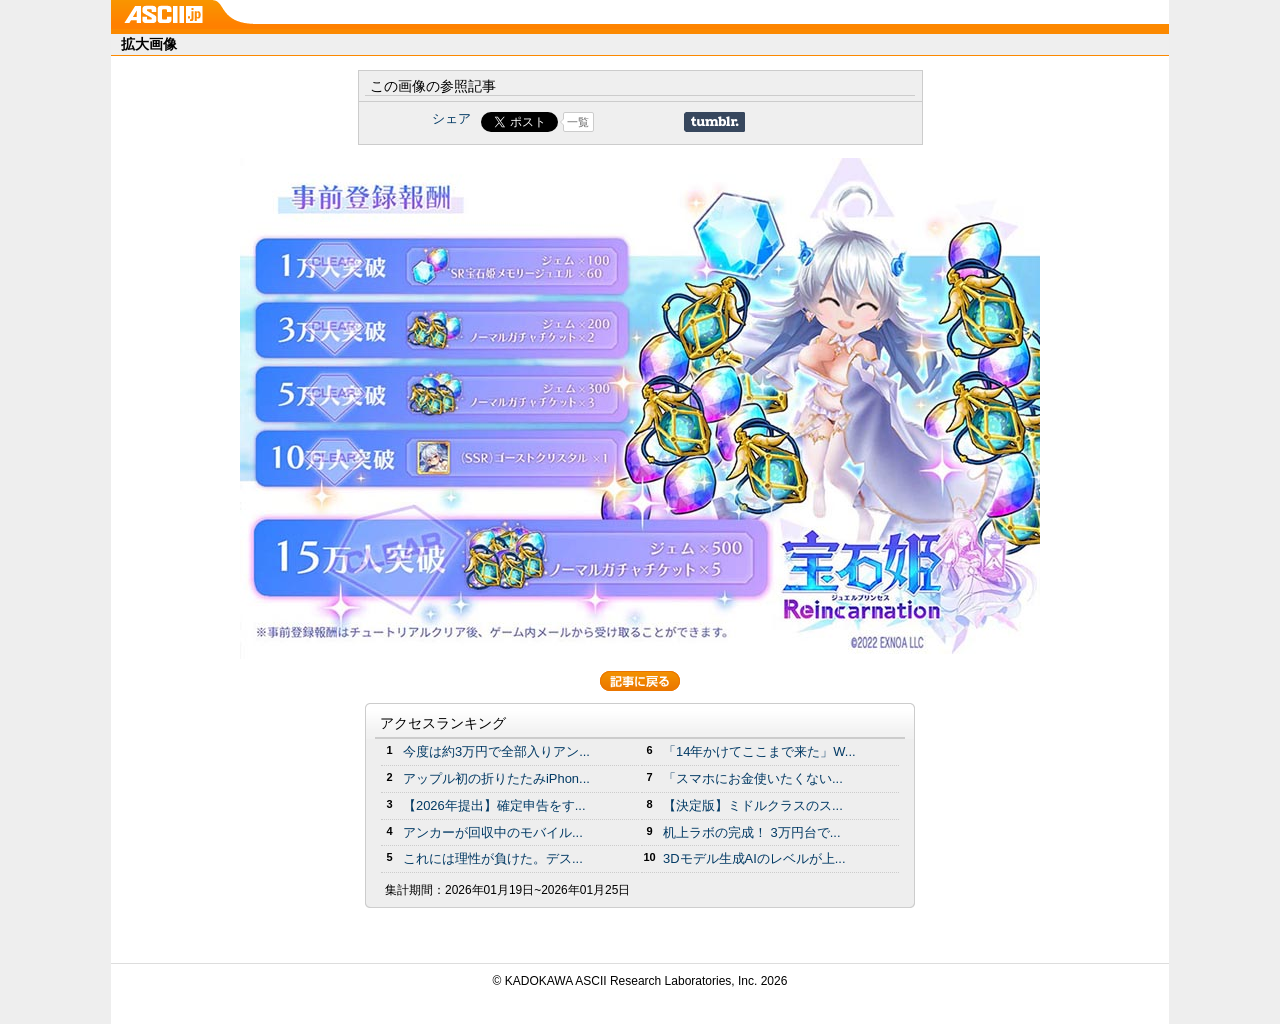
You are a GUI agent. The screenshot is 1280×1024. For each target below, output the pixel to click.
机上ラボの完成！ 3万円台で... (752, 832)
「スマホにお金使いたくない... (753, 778)
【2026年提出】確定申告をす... (494, 805)
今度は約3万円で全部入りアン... (496, 751)
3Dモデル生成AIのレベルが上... (754, 858)
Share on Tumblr (714, 122)
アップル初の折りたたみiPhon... (496, 778)
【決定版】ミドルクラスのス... (753, 805)
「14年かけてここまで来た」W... (759, 751)
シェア (451, 118)
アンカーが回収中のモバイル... (493, 832)
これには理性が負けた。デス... (493, 858)
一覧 (578, 122)
